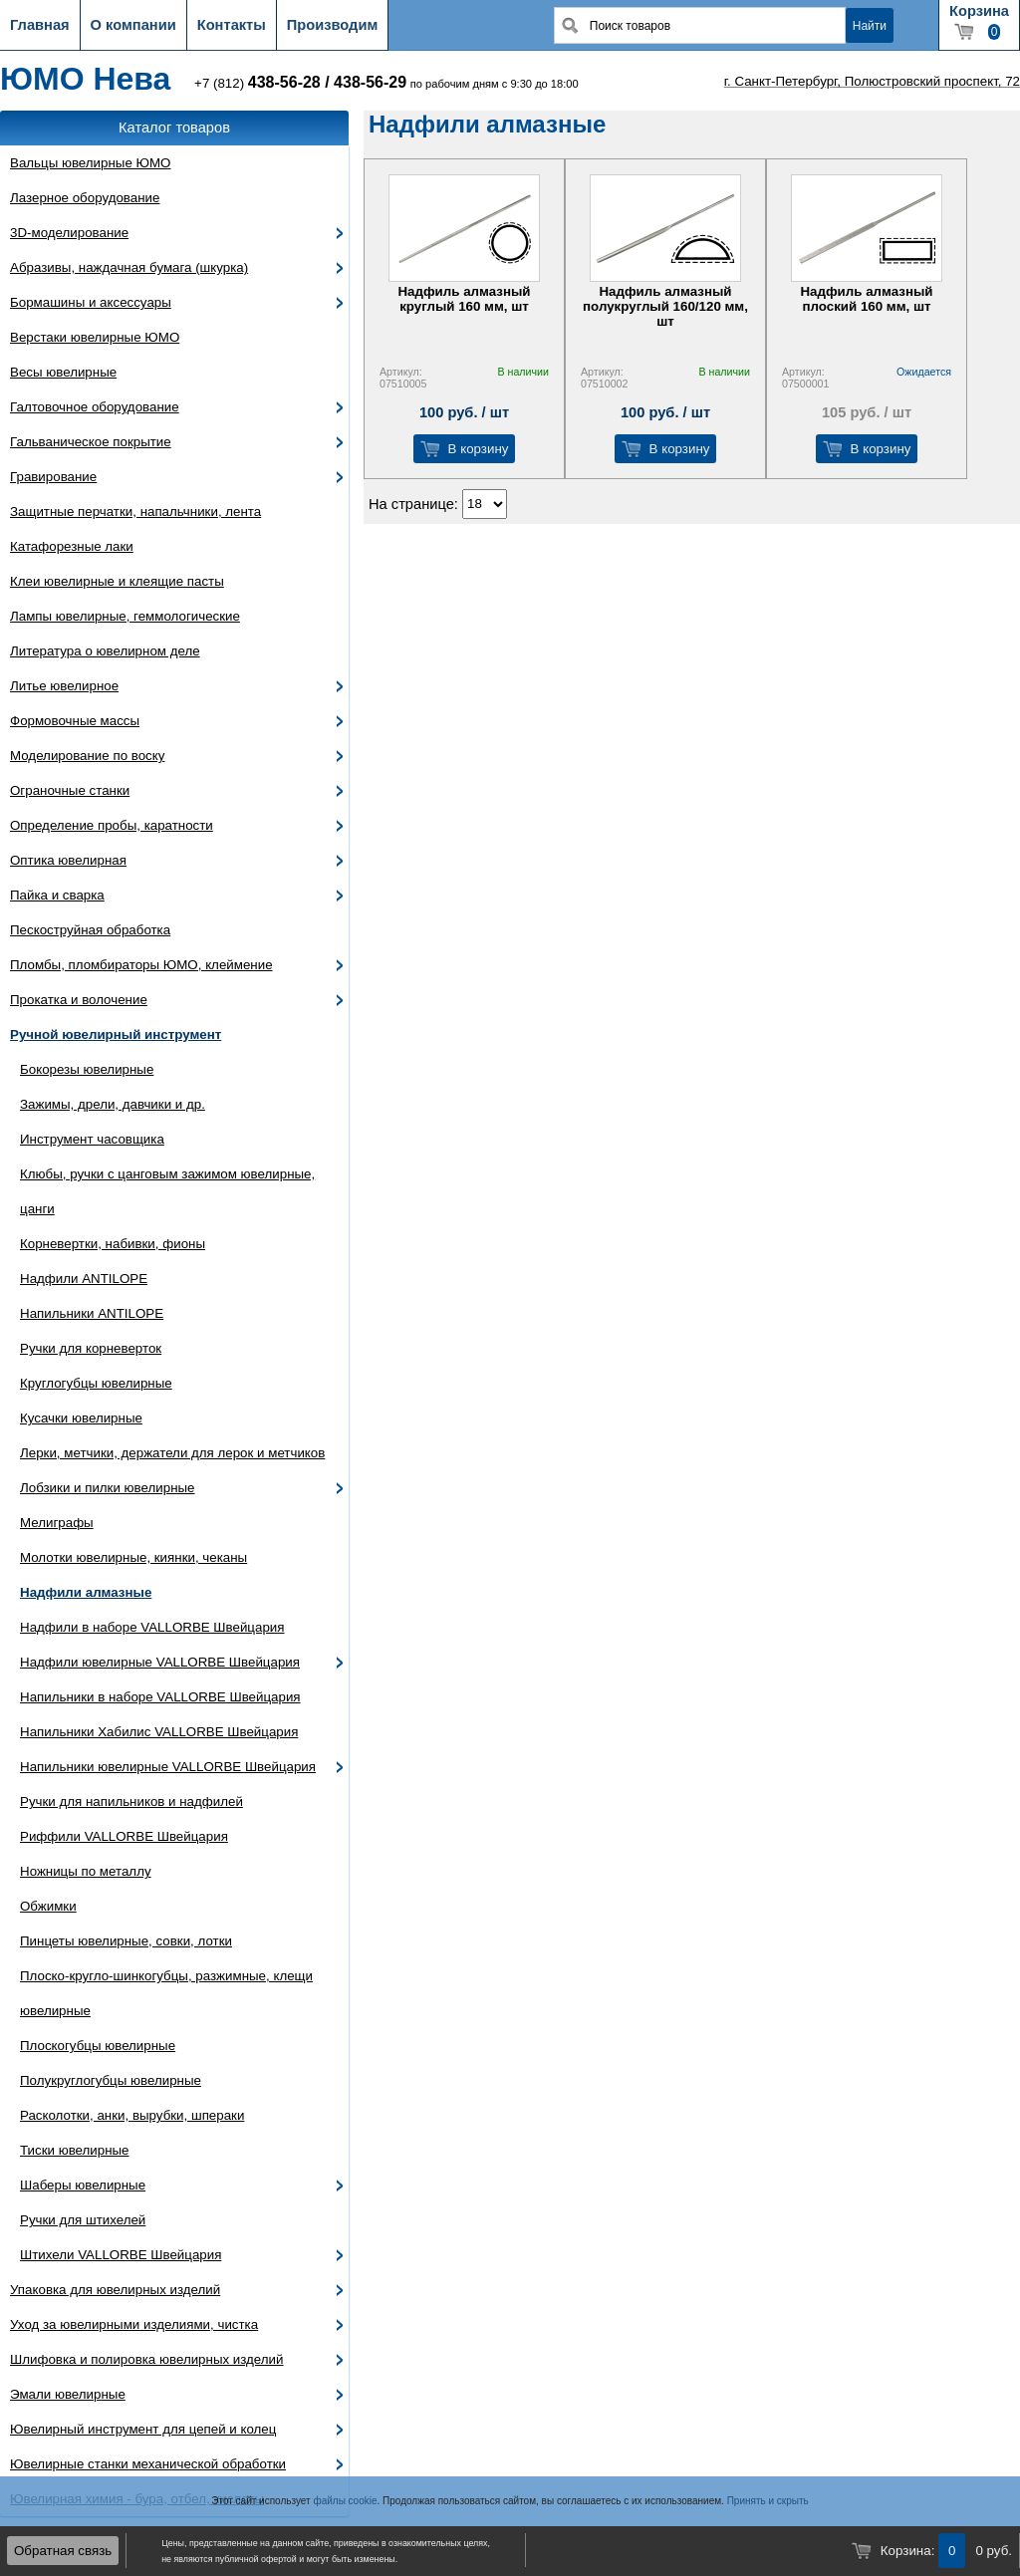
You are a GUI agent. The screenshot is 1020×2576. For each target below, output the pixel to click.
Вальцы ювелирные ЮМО (90, 162)
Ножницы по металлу (85, 1871)
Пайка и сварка (57, 895)
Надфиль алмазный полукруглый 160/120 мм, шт (665, 306)
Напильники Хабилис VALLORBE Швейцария (159, 1731)
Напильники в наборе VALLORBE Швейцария (160, 1696)
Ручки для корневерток (90, 1348)
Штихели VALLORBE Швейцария (120, 2254)
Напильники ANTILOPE (91, 1313)
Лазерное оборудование (84, 197)
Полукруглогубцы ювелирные (110, 2080)
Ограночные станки (69, 790)
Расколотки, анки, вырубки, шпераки (132, 2115)
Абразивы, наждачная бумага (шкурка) (129, 267)
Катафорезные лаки (71, 546)
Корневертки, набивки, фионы (112, 1243)
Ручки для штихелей (82, 2219)
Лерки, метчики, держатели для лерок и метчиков (172, 1452)
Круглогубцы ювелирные (96, 1383)
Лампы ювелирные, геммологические (125, 616)
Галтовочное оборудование (94, 406)
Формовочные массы (74, 720)
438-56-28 (284, 82)
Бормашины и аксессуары (90, 302)
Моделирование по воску (87, 755)
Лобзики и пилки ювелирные (107, 1487)
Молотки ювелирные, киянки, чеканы (133, 1557)
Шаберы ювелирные (82, 2185)
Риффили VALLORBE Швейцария (124, 1836)
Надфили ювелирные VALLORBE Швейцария (160, 1662)
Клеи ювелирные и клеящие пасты (117, 581)
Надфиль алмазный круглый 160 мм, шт (463, 299)
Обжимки (48, 1906)
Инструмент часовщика (92, 1139)
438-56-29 (370, 82)
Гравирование (53, 476)
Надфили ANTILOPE (83, 1278)
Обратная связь (63, 2550)
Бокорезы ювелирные (86, 1069)
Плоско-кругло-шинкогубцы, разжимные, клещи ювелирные (166, 1993)
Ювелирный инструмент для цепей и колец (143, 2429)
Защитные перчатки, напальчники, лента (135, 511)
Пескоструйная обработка (90, 929)
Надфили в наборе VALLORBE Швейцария (152, 1627)
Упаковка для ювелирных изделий (115, 2289)
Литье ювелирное (64, 685)
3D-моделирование (69, 232)
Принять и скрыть (768, 2500)
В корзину (478, 448)
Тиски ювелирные (74, 2150)
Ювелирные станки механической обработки (148, 2463)
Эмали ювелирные (68, 2394)
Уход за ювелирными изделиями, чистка (134, 2324)
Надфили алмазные (85, 1592)
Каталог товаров (174, 127)
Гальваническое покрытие (90, 441)
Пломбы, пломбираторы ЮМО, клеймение (141, 964)
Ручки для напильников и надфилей (131, 1801)
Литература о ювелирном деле (105, 651)
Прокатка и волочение (78, 999)
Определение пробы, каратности (111, 825)
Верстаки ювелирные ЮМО (94, 337)
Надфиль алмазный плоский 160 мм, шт (866, 299)
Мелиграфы (57, 1522)
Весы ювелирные (63, 372)
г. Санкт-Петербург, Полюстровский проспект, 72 (872, 81)
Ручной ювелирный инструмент (115, 1034)
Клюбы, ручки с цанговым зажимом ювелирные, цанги (167, 1191)
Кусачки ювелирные (81, 1418)
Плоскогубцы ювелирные (97, 2045)
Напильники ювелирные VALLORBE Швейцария (168, 1766)
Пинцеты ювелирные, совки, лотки (126, 1940)
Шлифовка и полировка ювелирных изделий (147, 2359)
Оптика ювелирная (68, 860)
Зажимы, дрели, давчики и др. (112, 1104)
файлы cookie (345, 2500)
